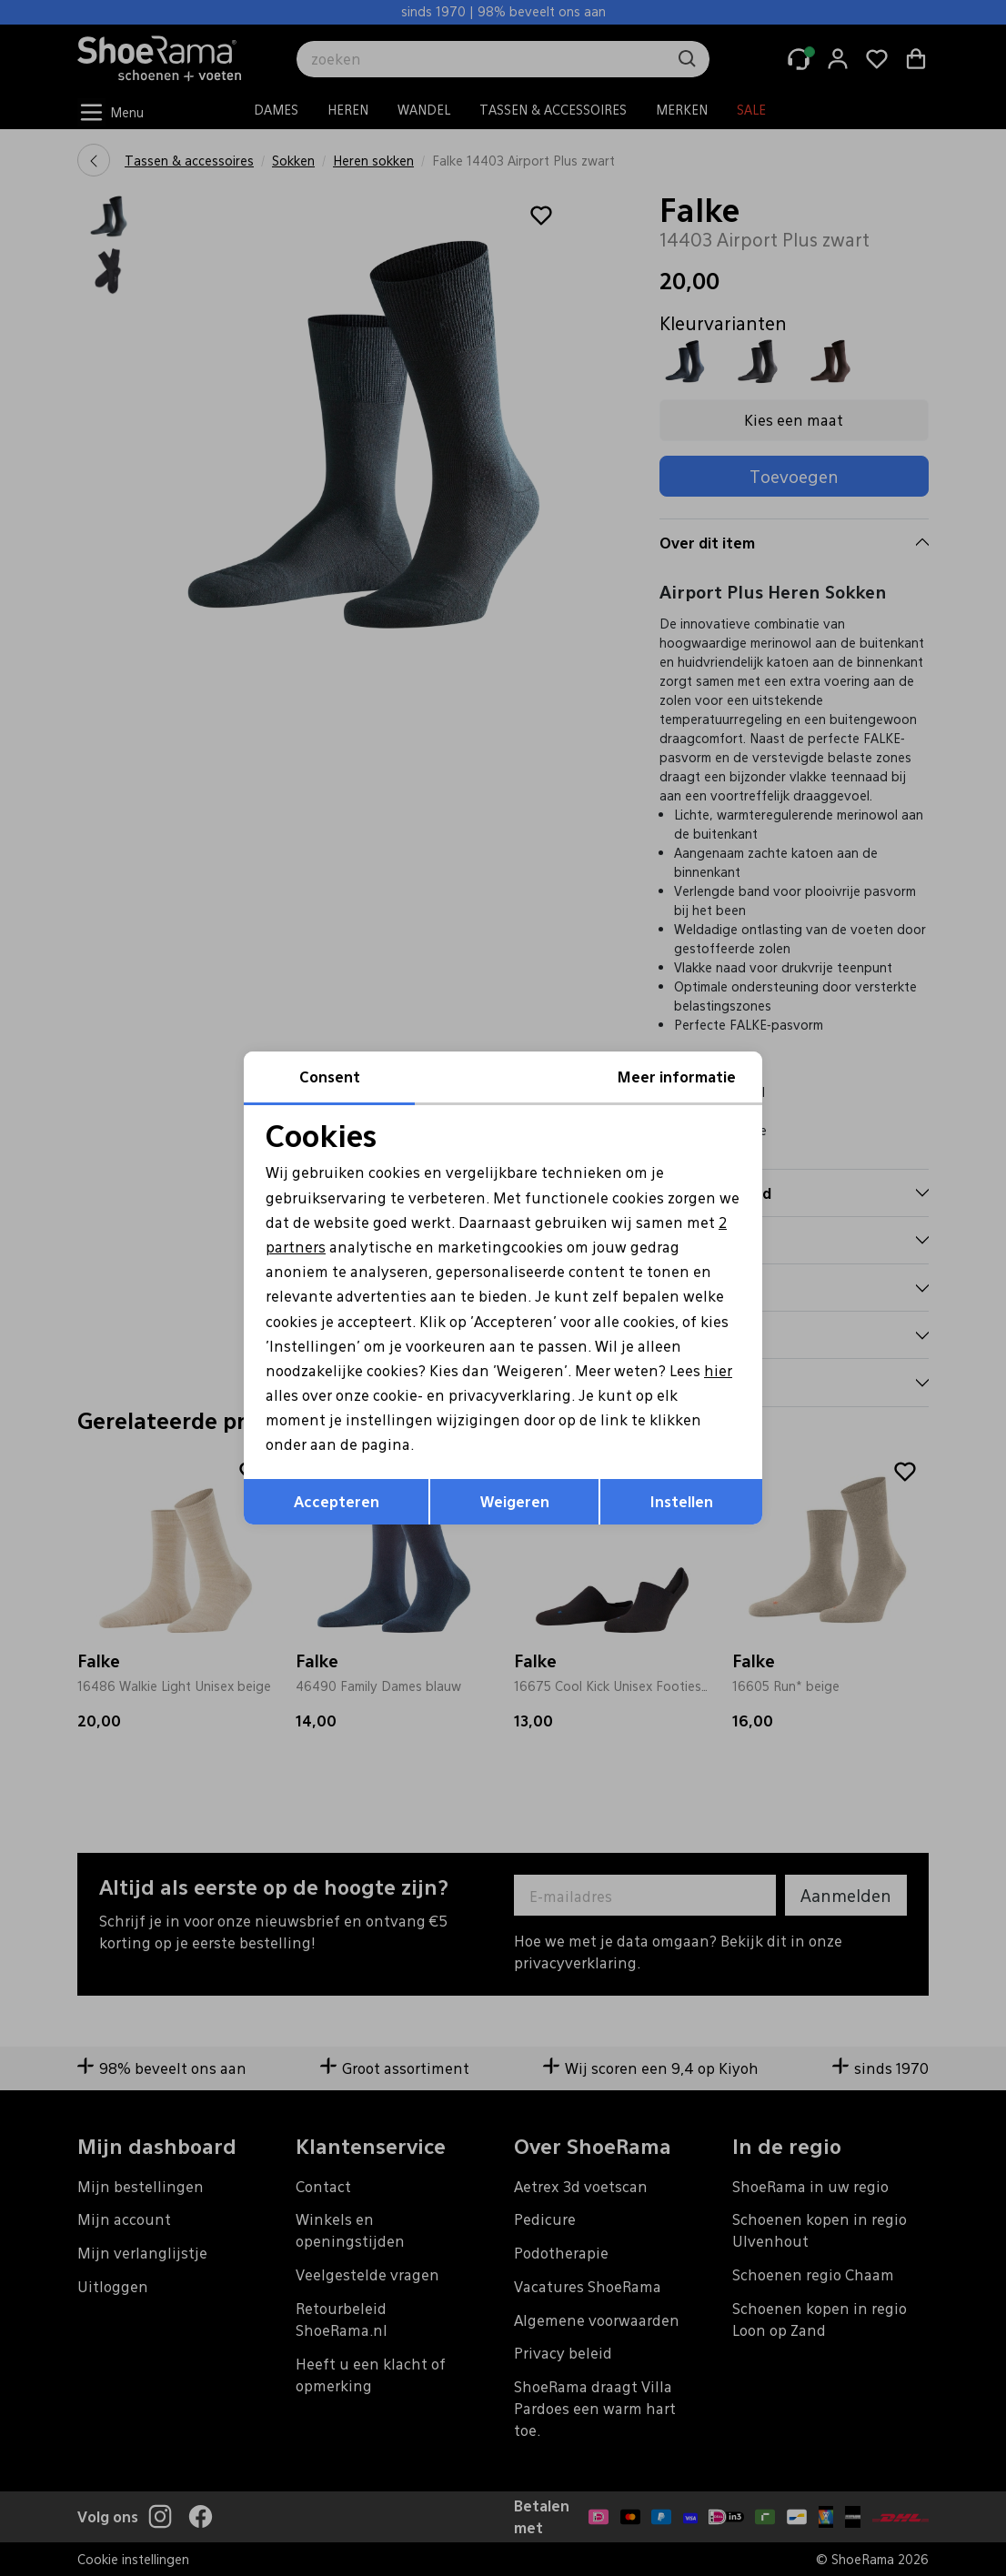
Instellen (681, 1501)
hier (718, 1370)
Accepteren (336, 1501)
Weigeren (514, 1501)
